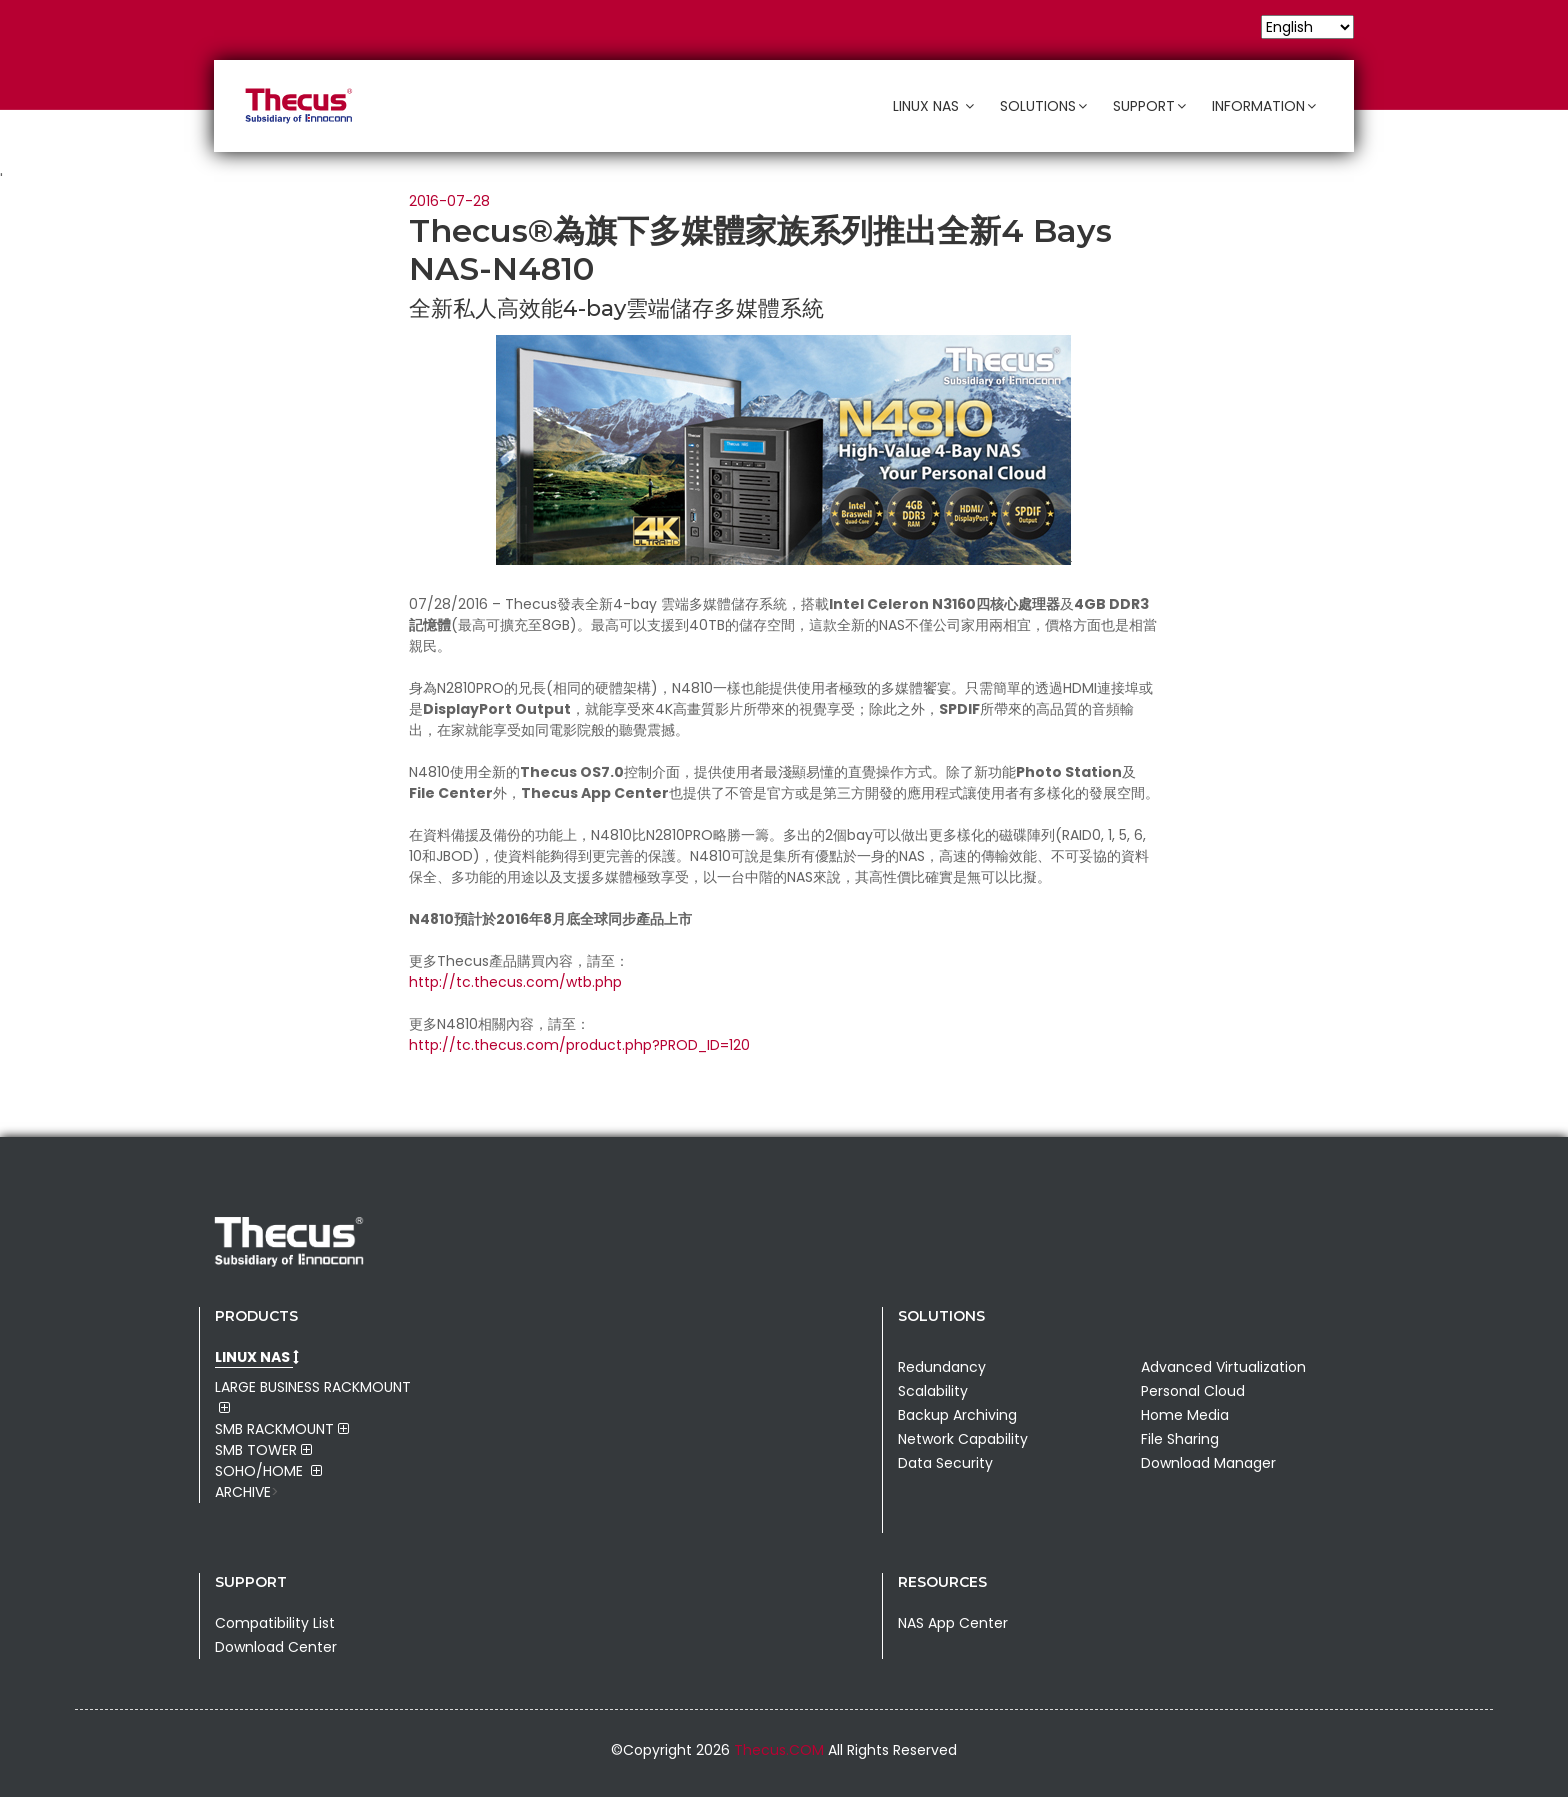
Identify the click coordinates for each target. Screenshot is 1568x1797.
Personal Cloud (1193, 1391)
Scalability (933, 1391)
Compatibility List (275, 1623)
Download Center (276, 1647)
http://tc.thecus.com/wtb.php (515, 982)
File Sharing (1180, 1439)
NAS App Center (953, 1623)
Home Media (1185, 1415)
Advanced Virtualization (1223, 1367)
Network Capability (963, 1439)
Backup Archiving (957, 1415)
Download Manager (1208, 1463)
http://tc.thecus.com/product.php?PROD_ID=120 (579, 1045)
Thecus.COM (781, 1750)
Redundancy (942, 1367)
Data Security (945, 1463)
